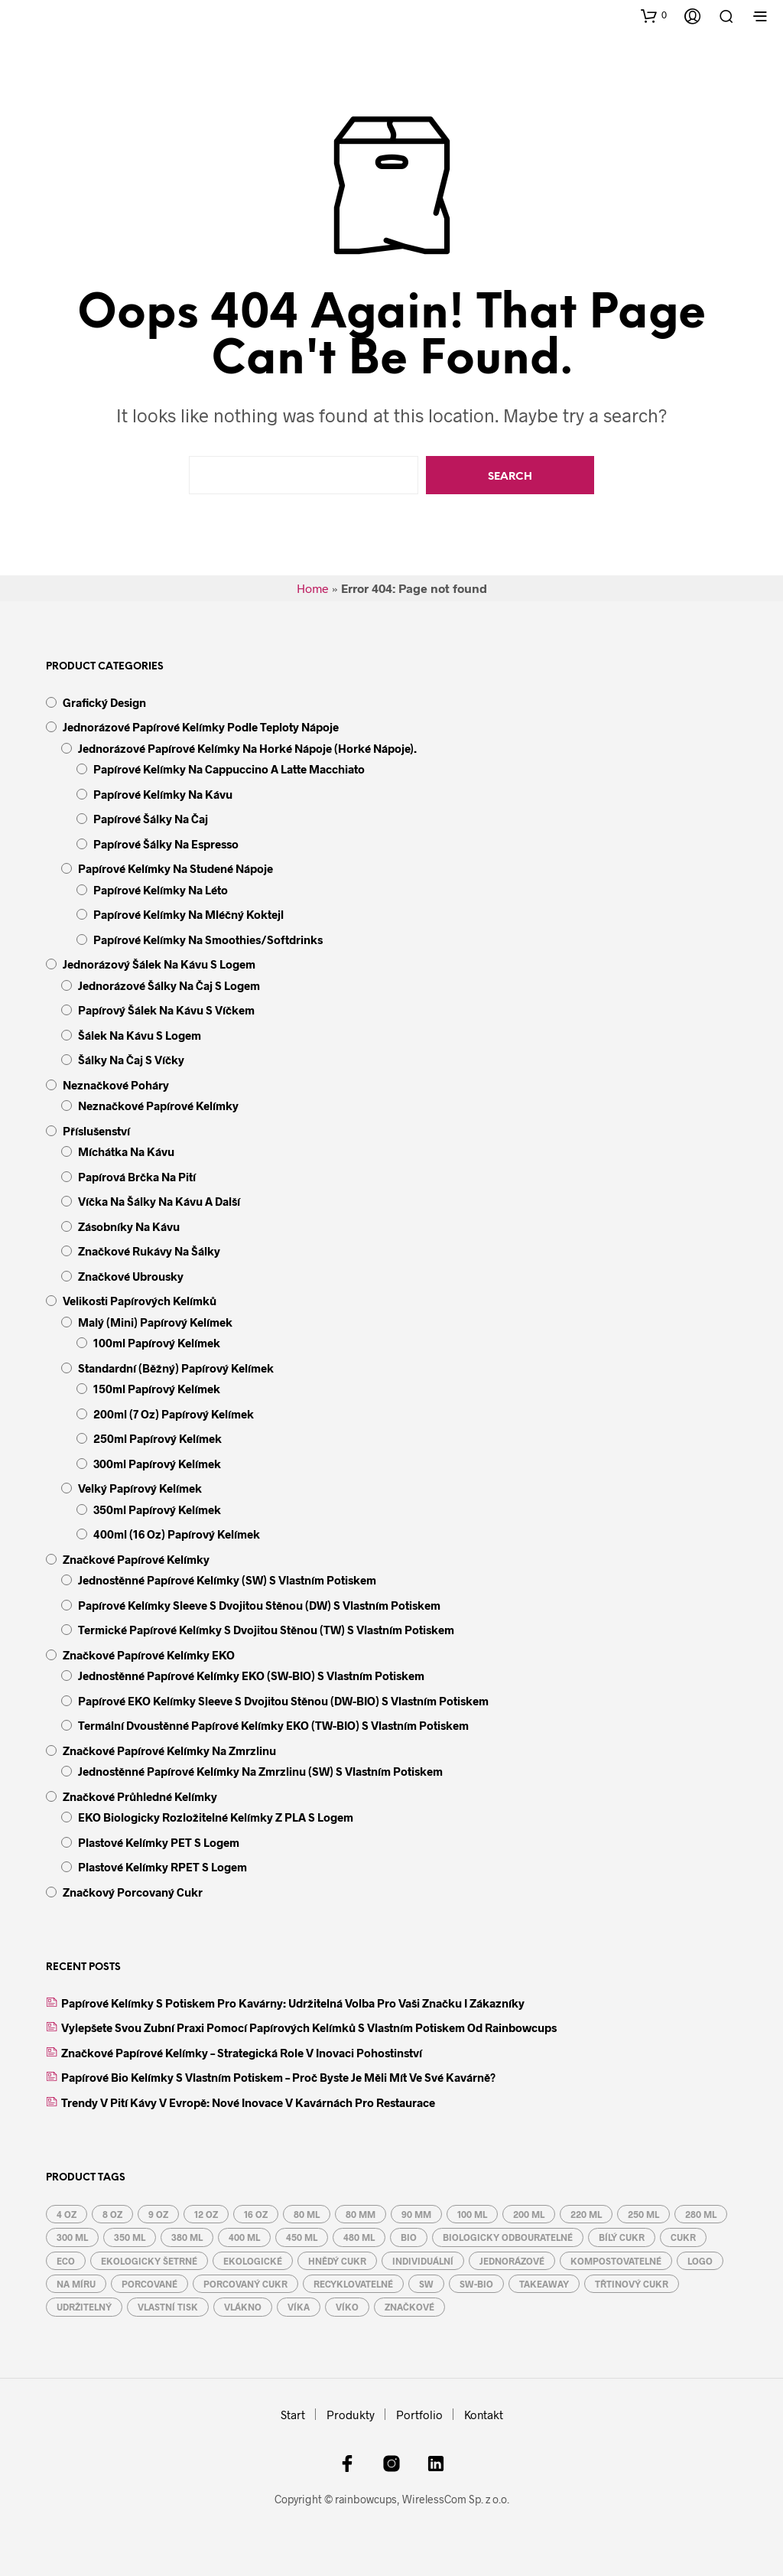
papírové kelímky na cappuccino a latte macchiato (229, 769)
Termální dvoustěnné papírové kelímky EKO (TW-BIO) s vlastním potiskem (273, 1725)
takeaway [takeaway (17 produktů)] (544, 2283)
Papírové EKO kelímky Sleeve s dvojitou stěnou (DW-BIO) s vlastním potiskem (283, 1701)
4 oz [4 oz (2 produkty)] (66, 2214)
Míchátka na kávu (126, 1151)
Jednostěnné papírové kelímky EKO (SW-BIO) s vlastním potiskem (251, 1675)
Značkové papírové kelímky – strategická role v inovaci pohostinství (241, 2053)
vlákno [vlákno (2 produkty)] (243, 2306)
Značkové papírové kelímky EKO (149, 1655)
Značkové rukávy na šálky (149, 1251)
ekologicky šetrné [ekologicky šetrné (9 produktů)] (149, 2260)
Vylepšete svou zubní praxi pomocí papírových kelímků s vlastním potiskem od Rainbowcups (309, 2027)
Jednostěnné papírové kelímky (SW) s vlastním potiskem (227, 1580)
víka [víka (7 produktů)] (299, 2306)
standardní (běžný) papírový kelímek (176, 1368)
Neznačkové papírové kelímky (158, 1105)
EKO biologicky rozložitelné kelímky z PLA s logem (215, 1817)
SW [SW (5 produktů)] (426, 2283)
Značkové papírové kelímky (136, 1559)
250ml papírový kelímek (157, 1438)
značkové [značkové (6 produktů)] (409, 2306)
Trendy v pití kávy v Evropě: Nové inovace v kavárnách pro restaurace (248, 2102)
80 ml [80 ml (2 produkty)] (307, 2214)
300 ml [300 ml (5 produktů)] (72, 2237)
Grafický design (104, 702)
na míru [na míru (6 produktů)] (76, 2283)
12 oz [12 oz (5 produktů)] (206, 2214)
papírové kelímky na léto (160, 890)
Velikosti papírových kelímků (139, 1301)
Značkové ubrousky (131, 1276)
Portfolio (419, 2414)
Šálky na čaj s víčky (131, 1060)
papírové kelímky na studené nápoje (175, 868)
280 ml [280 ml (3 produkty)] (700, 2214)
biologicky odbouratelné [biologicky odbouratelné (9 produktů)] (508, 2237)
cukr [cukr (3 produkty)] (683, 2237)
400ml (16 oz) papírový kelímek (176, 1534)
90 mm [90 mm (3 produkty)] (416, 2214)
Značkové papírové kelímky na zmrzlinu (169, 1750)
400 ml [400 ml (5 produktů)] (244, 2237)
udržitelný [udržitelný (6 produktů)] (84, 2306)
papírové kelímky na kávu (162, 794)
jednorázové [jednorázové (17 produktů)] (511, 2260)
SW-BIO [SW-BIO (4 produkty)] (476, 2283)
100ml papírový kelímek (156, 1343)
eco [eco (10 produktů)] (66, 2260)
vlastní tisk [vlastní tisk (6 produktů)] (168, 2306)
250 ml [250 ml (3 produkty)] (643, 2214)
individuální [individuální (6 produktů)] (422, 2260)
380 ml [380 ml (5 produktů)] (187, 2237)
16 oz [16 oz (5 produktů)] (256, 2214)
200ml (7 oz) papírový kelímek (173, 1414)
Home (313, 588)
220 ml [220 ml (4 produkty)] (586, 2214)
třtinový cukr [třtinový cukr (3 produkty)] (631, 2283)
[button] (654, 15)
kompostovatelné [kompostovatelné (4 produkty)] (615, 2260)
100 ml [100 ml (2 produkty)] (472, 2214)
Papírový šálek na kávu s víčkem (166, 1010)
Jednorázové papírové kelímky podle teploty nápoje (201, 727)
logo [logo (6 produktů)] (700, 2260)
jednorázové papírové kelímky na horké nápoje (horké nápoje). (247, 748)
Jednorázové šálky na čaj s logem (169, 985)
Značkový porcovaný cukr (133, 1892)
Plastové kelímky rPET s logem (162, 1867)
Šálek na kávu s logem (139, 1035)
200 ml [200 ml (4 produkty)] (528, 2214)
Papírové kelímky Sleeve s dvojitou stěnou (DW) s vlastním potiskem (259, 1605)
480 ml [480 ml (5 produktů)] (359, 2237)
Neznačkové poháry (116, 1085)
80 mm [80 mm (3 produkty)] (360, 2214)
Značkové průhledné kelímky (140, 1796)
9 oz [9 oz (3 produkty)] (158, 2214)
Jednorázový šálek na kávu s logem (159, 964)
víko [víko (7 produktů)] (347, 2306)
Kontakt (483, 2414)
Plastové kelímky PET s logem (158, 1842)
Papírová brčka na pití (137, 1177)
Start (293, 2414)
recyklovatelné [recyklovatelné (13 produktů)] (353, 2283)
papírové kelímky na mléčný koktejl (188, 914)
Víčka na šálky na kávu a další (159, 1201)
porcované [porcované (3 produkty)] (149, 2283)
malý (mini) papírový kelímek (155, 1322)
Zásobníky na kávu (129, 1226)
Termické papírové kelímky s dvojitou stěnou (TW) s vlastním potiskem (266, 1629)
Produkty (351, 2414)
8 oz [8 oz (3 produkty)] (112, 2214)
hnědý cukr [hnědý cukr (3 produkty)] (337, 2260)
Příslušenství (96, 1131)
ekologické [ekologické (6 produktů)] (252, 2260)
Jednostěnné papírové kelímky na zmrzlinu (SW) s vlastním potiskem (260, 1771)
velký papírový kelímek (140, 1488)
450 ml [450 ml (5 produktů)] (301, 2237)
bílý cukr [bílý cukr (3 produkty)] (622, 2237)
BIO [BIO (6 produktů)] (409, 2237)
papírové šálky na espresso (166, 844)
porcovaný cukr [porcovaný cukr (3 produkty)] (245, 2283)
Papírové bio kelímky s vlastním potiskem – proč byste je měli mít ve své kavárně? (278, 2077)
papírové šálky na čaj (150, 819)
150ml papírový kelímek (156, 1388)
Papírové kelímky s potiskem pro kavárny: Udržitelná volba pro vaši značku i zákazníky (293, 2003)
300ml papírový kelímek (157, 1463)
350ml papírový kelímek (157, 1509)
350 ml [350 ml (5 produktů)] (129, 2237)
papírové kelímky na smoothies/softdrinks (208, 939)
